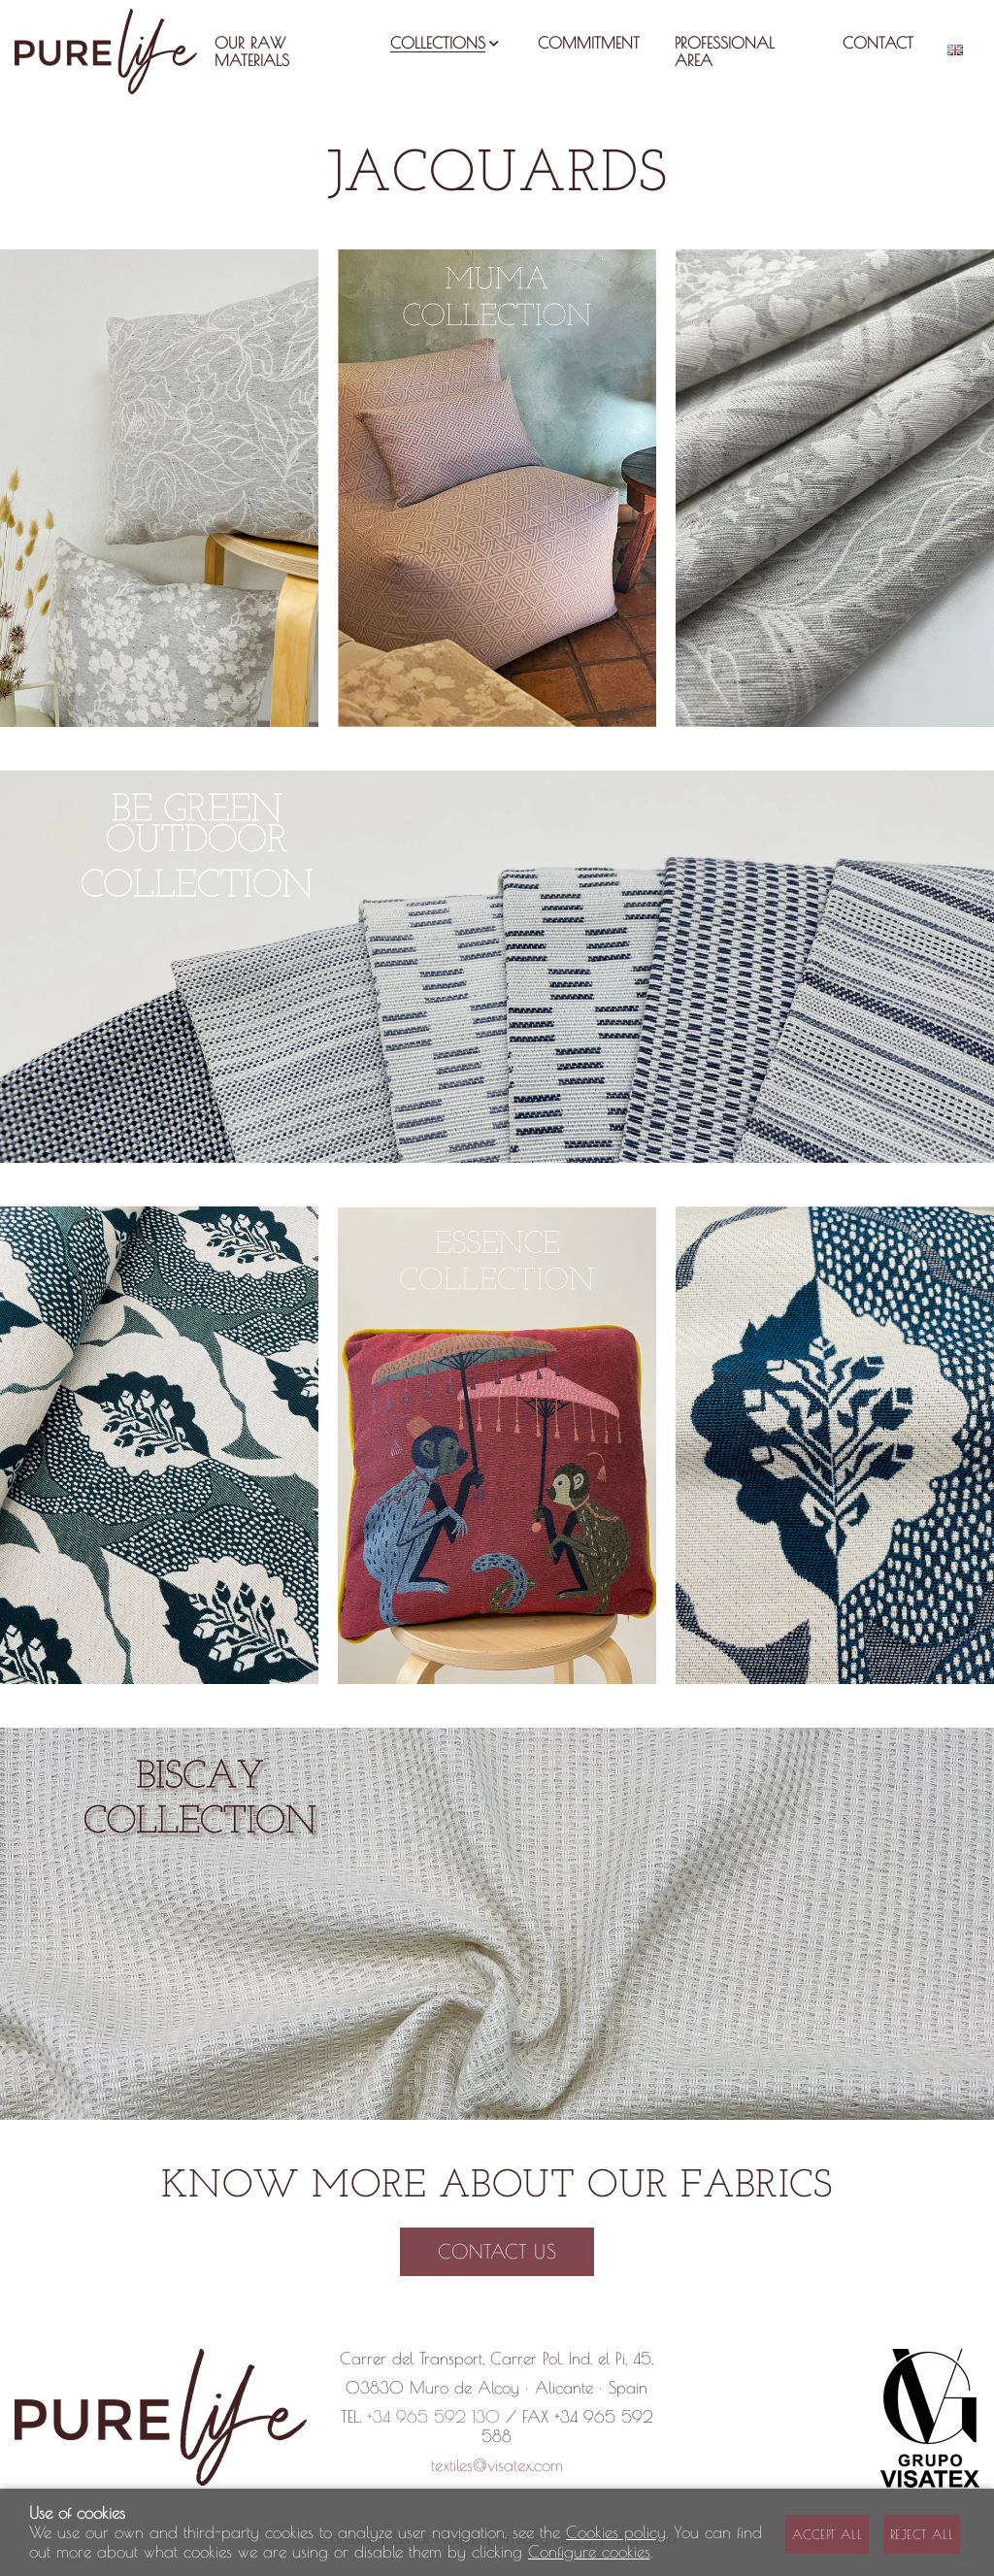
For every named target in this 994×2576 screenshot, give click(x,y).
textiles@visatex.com (497, 2465)
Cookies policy (616, 2532)
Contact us (497, 2251)
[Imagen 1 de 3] (159, 488)
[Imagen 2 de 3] (497, 488)
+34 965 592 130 (433, 2417)
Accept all (827, 2534)
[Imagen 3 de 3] (835, 488)
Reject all (921, 2534)
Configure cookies (589, 2551)
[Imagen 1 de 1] (497, 967)
